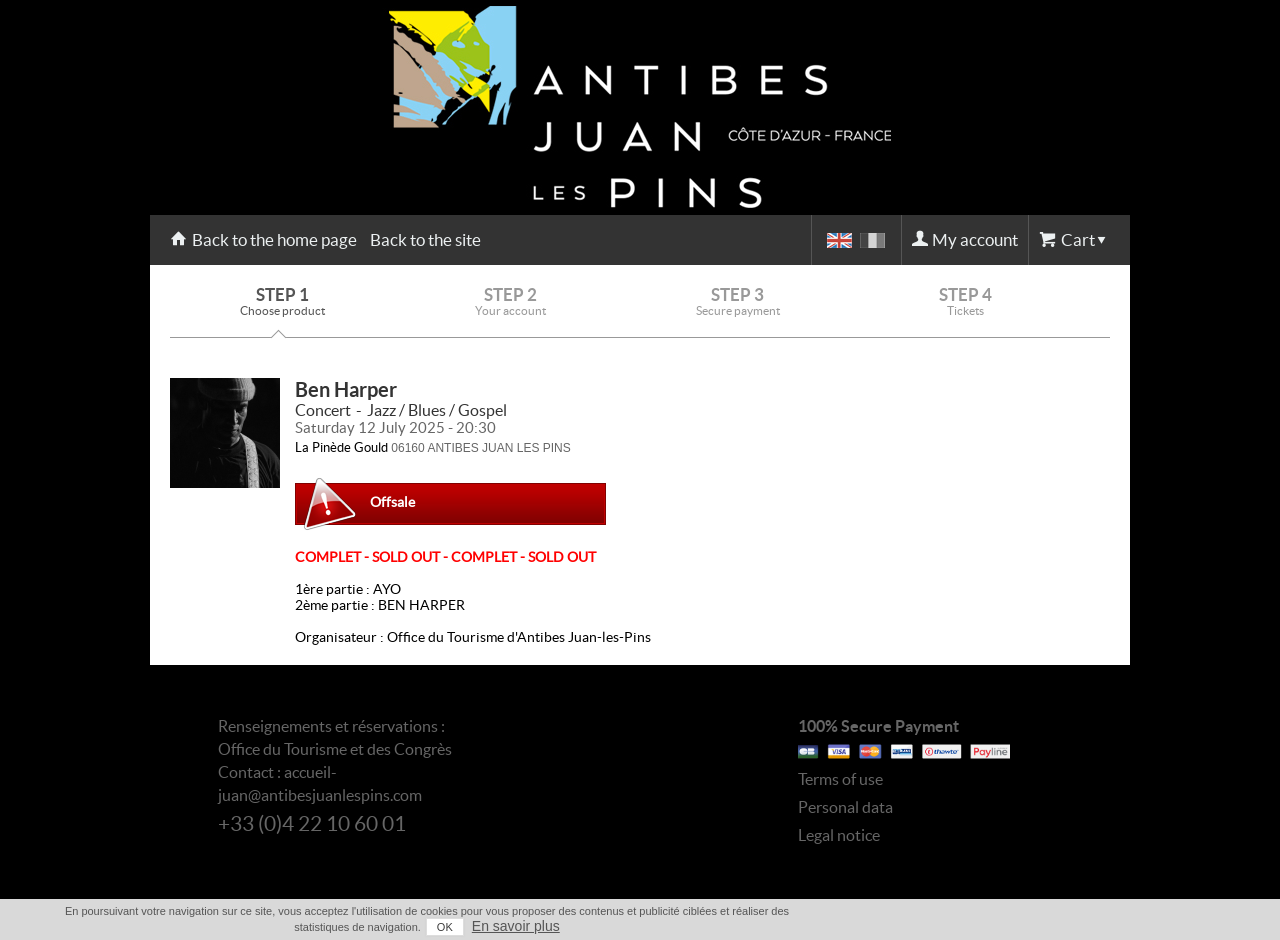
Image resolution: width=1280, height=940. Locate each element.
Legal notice (839, 835)
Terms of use (840, 779)
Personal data (845, 807)
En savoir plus (516, 926)
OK (445, 927)
